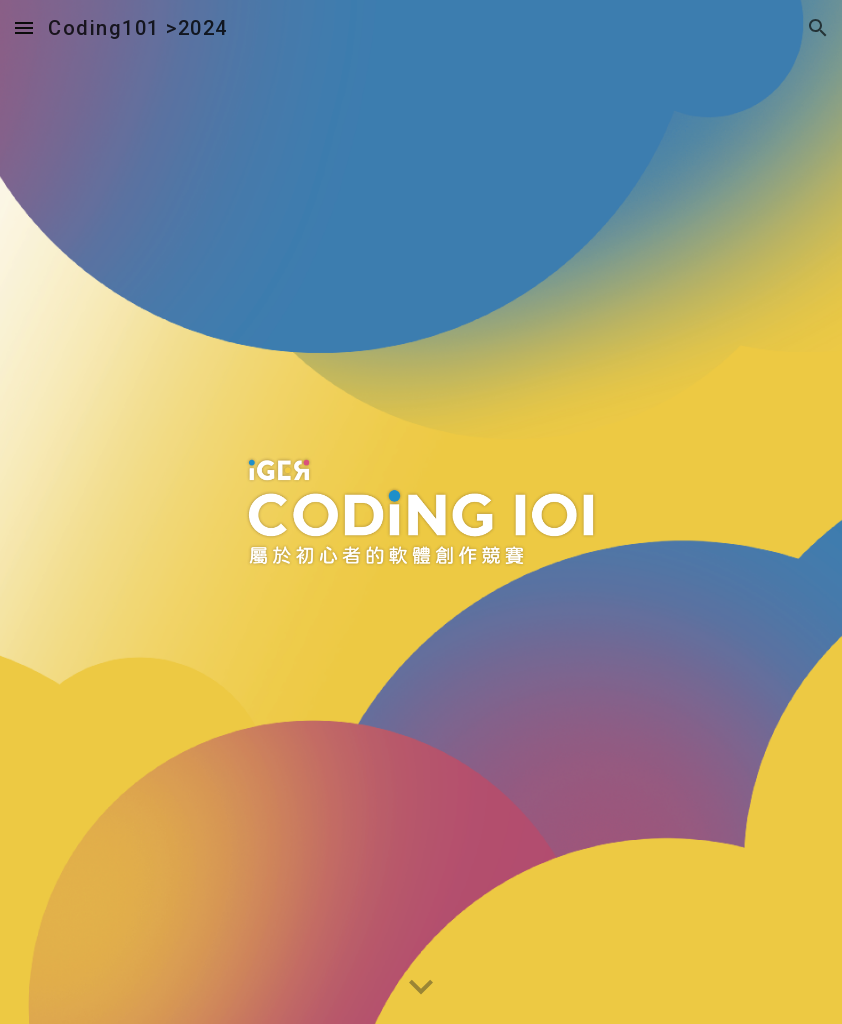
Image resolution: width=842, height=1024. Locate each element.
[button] (24, 27)
